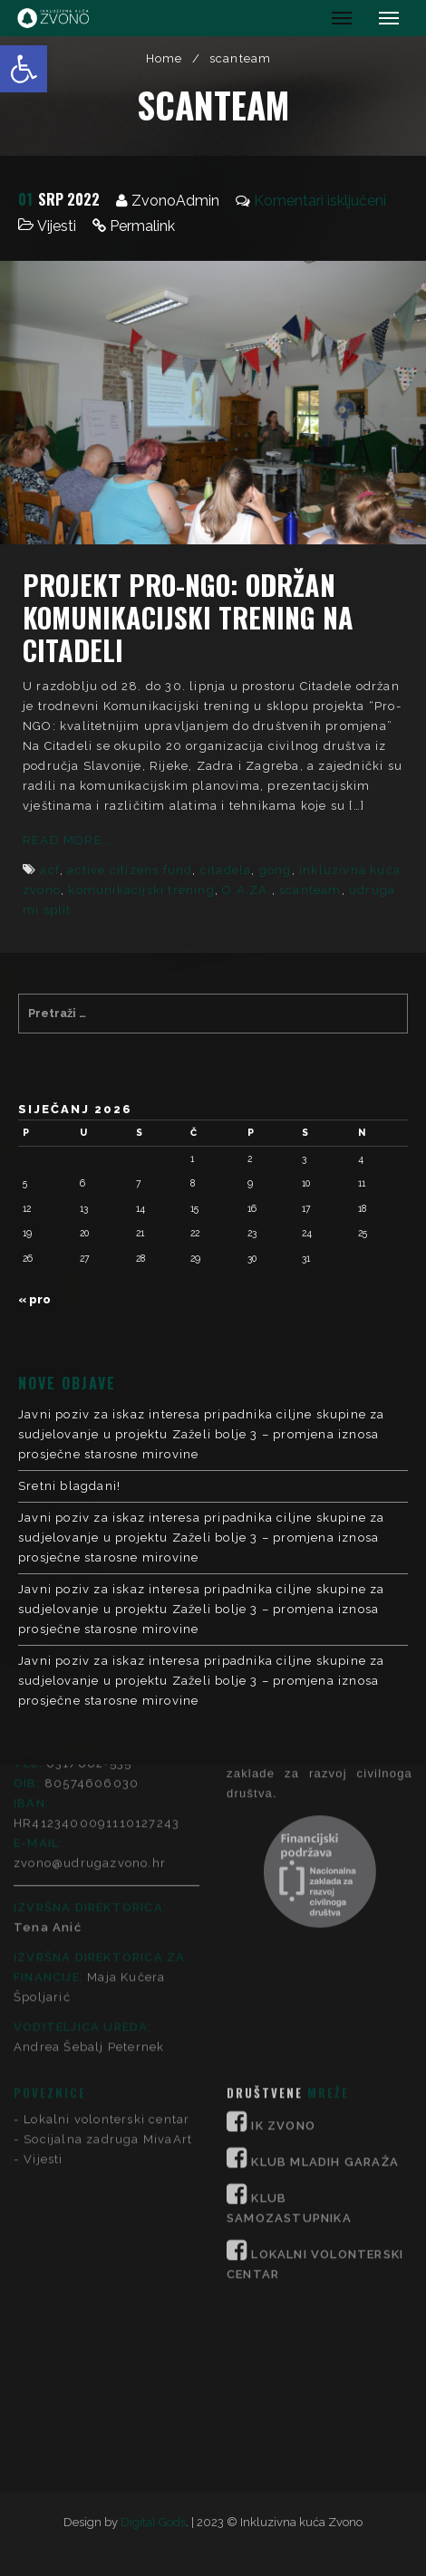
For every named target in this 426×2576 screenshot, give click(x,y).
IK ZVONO (283, 1926)
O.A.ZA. (246, 890)
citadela (226, 870)
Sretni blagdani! (69, 1486)
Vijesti (56, 226)
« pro (34, 1299)
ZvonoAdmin (175, 200)
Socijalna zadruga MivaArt (108, 1939)
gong (275, 870)
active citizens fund (129, 870)
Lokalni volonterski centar (106, 1920)
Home (164, 58)
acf (50, 870)
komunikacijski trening (141, 890)
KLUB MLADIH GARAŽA (325, 1962)
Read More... (68, 840)
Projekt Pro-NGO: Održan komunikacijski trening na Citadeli (188, 617)
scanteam (310, 890)
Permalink (142, 226)
